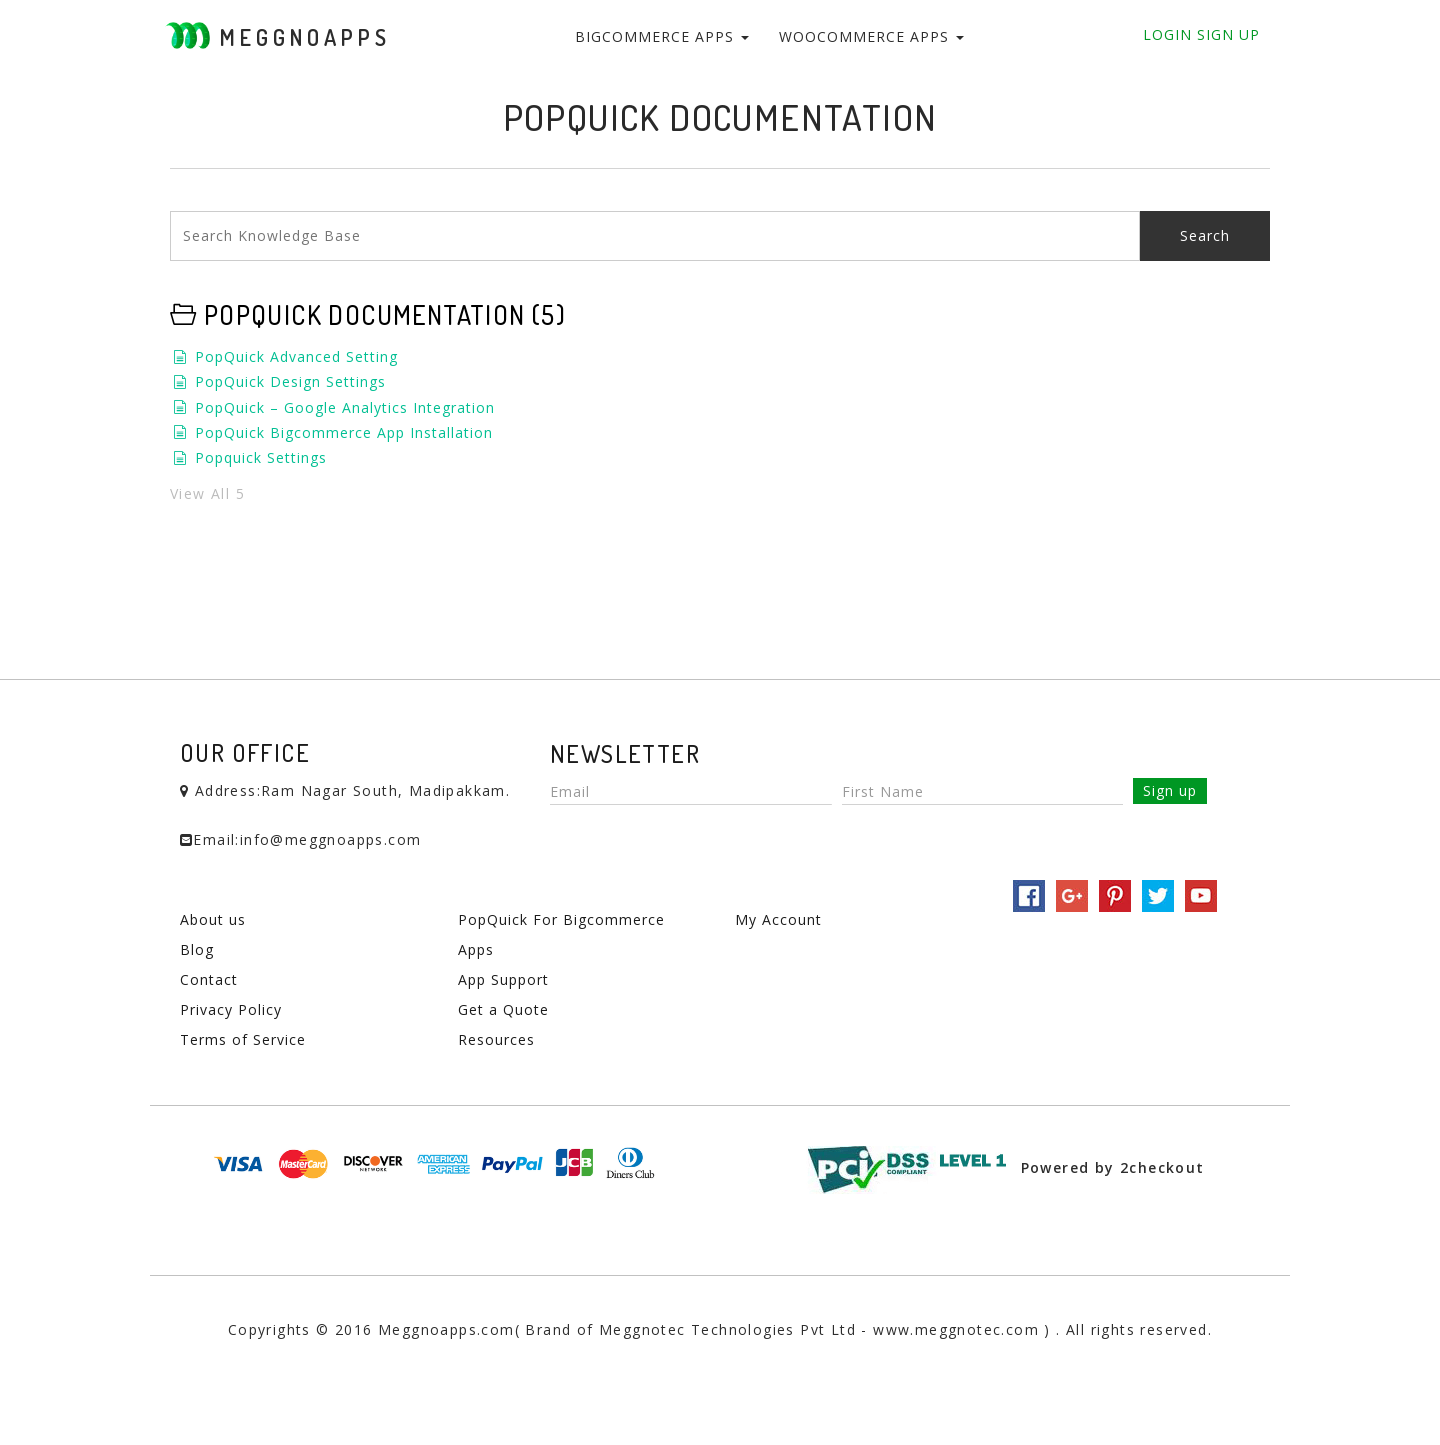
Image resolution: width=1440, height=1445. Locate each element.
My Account (778, 919)
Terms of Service (243, 1039)
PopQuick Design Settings (290, 381)
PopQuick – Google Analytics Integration (345, 407)
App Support (503, 979)
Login (1167, 34)
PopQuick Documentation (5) (385, 314)
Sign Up (1226, 34)
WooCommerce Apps (871, 36)
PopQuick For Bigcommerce (561, 919)
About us (213, 919)
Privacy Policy (231, 1009)
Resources (496, 1039)
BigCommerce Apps (662, 36)
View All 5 (207, 493)
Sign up (1170, 790)
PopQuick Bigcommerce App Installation (344, 432)
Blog (197, 949)
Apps (476, 949)
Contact (209, 979)
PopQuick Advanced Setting (296, 356)
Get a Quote (503, 1009)
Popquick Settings (261, 457)
